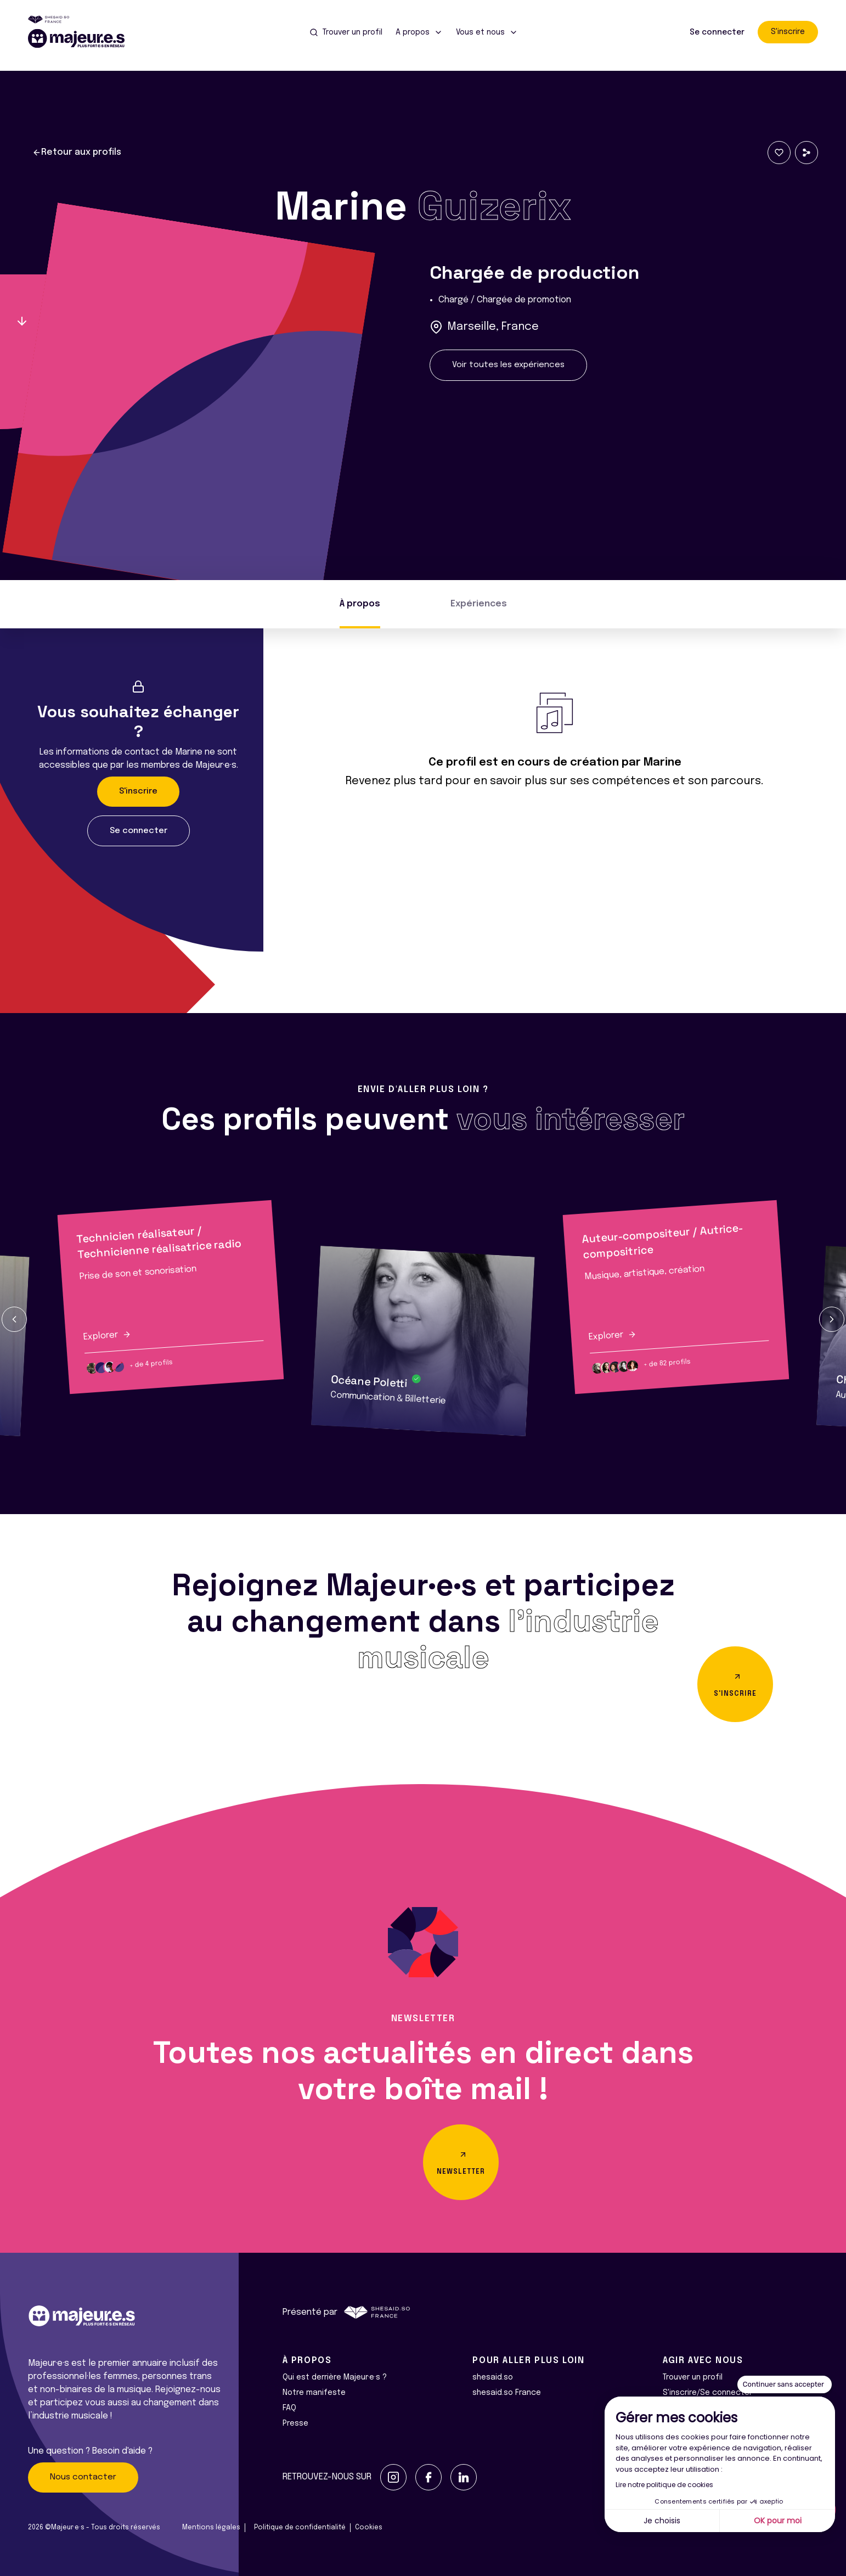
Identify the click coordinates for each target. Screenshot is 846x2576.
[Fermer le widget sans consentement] (784, 2384)
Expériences (478, 604)
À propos (360, 604)
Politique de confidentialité (300, 2527)
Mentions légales (211, 2527)
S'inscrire (788, 32)
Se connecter (717, 32)
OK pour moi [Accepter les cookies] (778, 2520)
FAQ (289, 2408)
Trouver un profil (693, 2377)
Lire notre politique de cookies (664, 2484)
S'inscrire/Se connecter (707, 2393)
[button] (14, 1319)
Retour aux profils (76, 152)
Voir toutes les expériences (508, 365)
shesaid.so (492, 2377)
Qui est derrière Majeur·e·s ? (335, 2377)
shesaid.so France (506, 2393)
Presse (295, 2423)
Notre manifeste (314, 2393)
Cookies (368, 2527)
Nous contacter (83, 2477)
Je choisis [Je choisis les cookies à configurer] (662, 2520)
